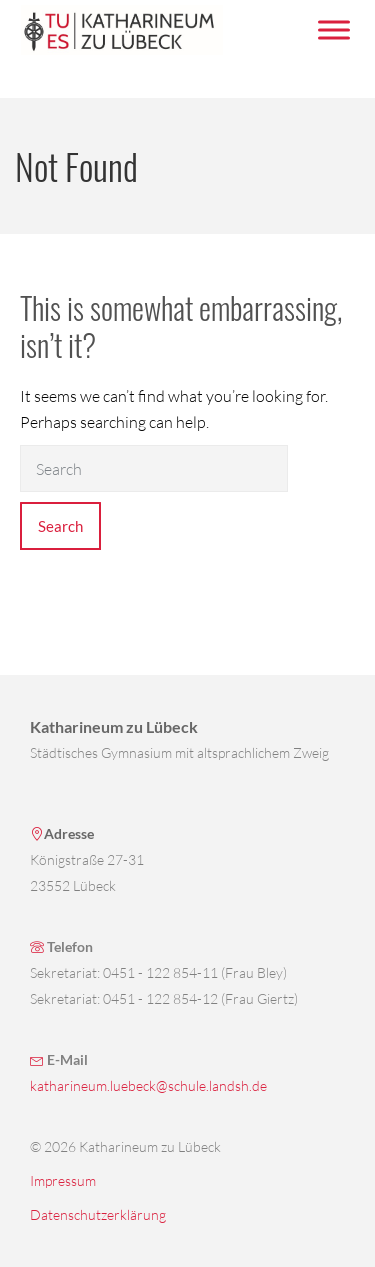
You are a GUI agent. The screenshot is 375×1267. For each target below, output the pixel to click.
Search (60, 526)
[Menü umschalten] (334, 29)
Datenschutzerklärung (98, 1214)
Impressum (63, 1180)
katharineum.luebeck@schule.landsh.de (148, 1085)
